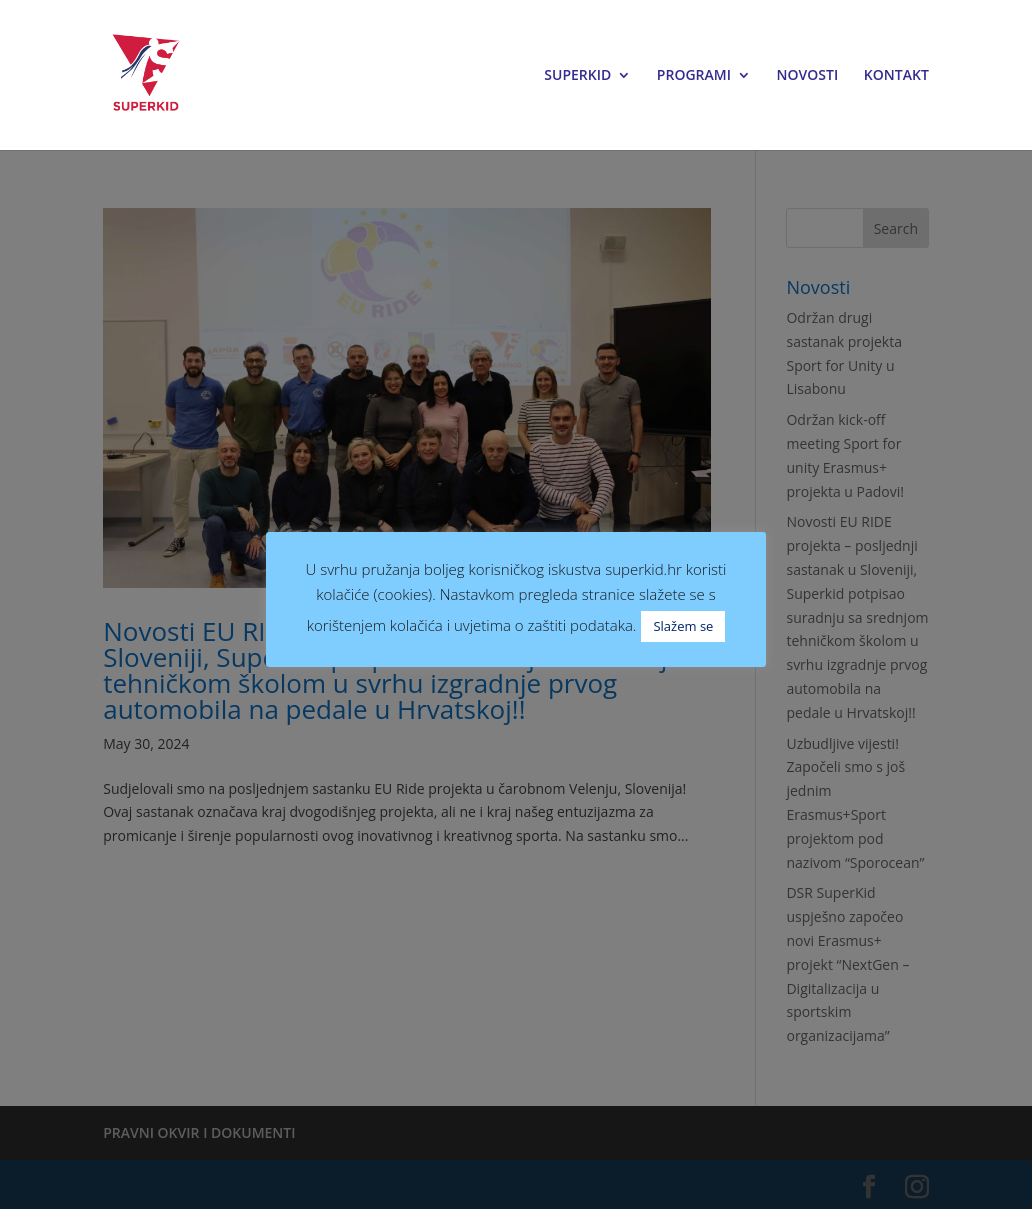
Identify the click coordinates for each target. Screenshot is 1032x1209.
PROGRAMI (694, 76)
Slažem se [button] (683, 626)
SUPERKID (577, 76)
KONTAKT (896, 76)
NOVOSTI (808, 76)
